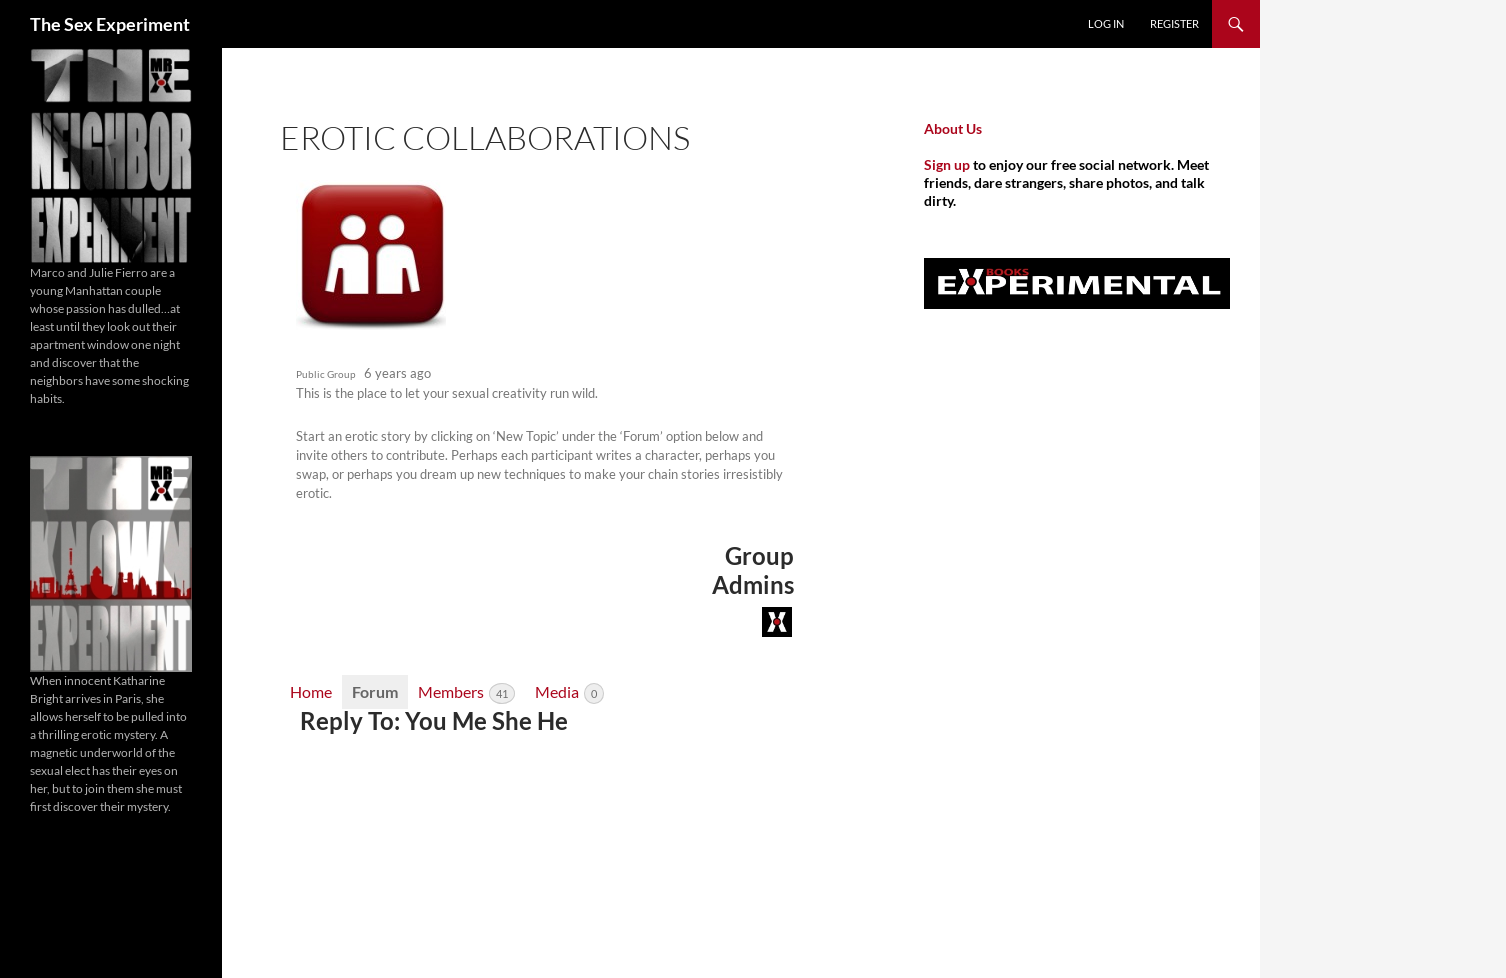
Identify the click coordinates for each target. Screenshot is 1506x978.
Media (569, 693)
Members (466, 693)
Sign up (947, 164)
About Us (953, 128)
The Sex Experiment (110, 24)
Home (311, 691)
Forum (375, 691)
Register (1174, 23)
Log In (1106, 23)
